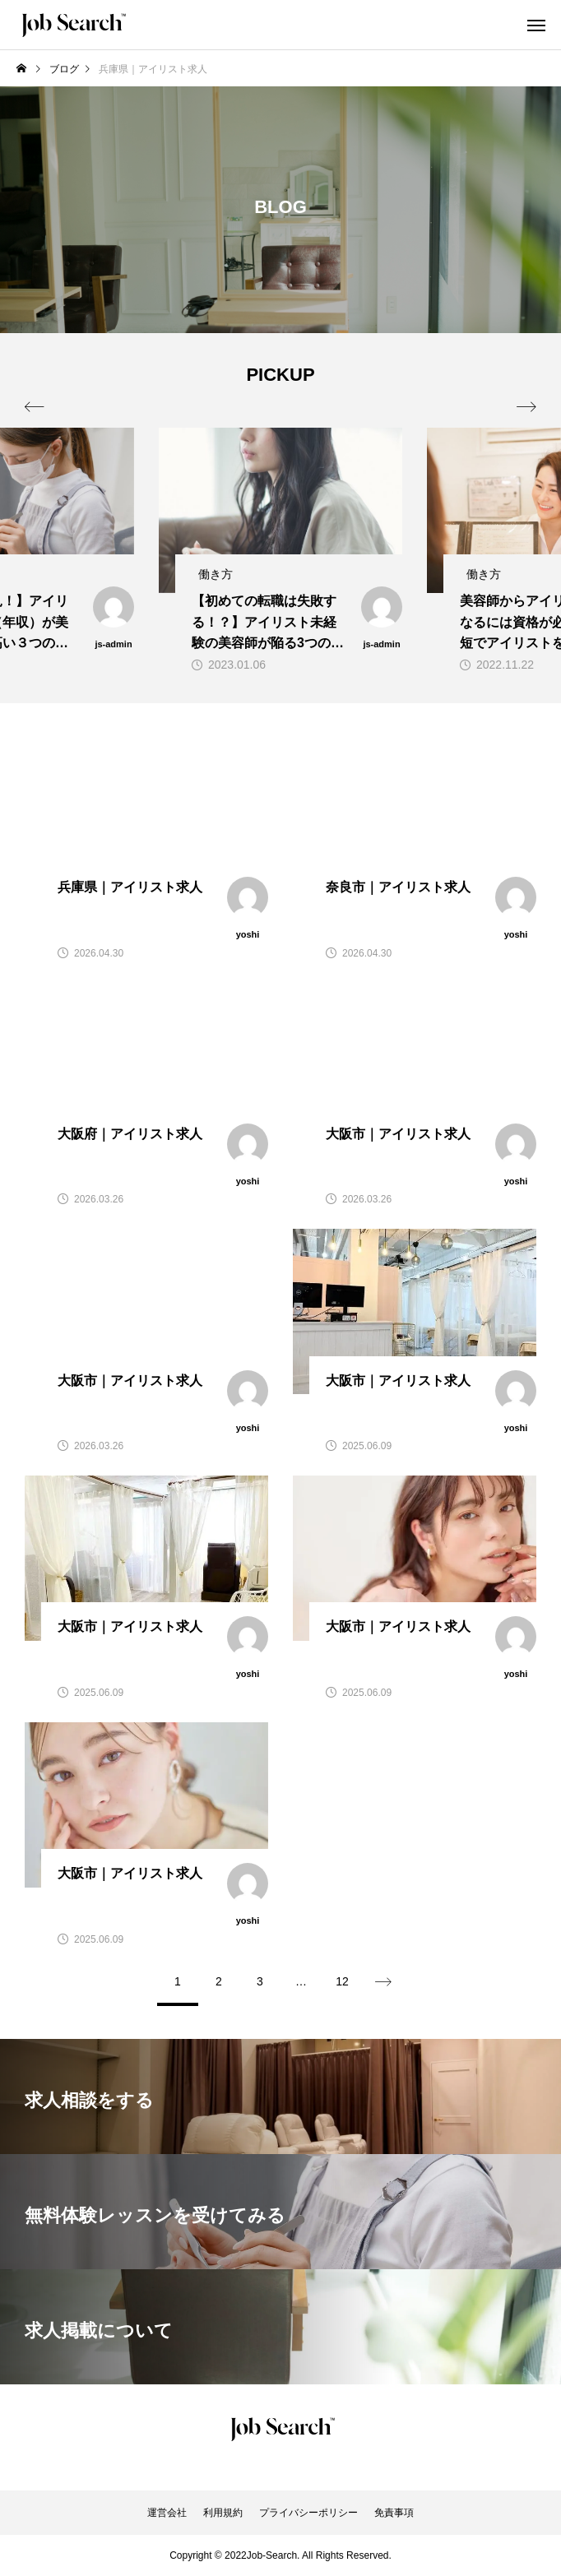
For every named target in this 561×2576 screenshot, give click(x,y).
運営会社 (167, 2512)
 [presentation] (34, 407)
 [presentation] (526, 407)
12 (342, 1981)
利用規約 (223, 2512)
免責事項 (394, 2512)
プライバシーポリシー (308, 2512)
